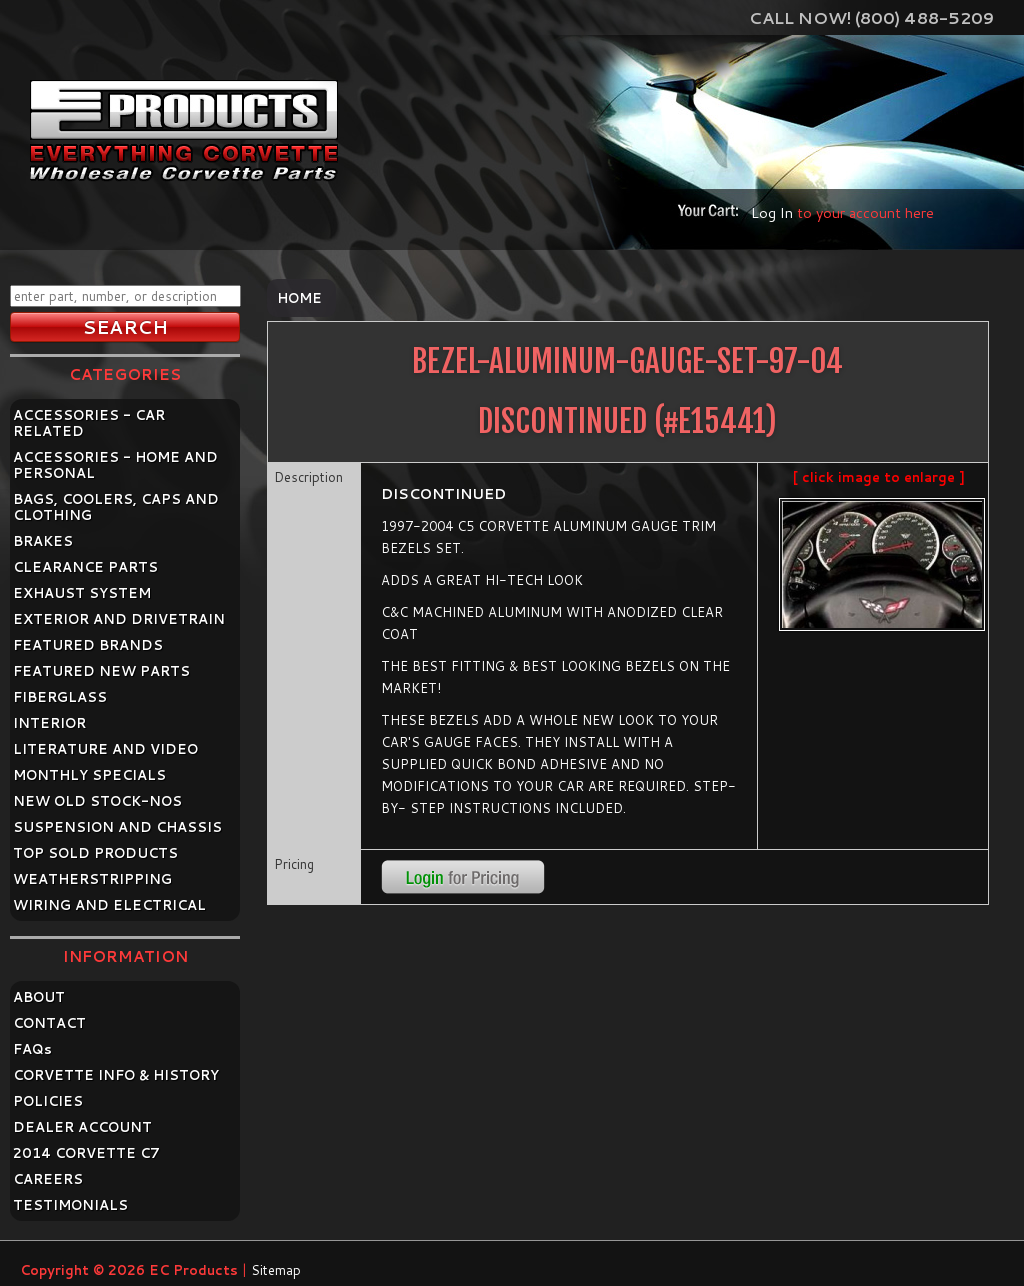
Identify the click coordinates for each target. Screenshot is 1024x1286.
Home (299, 298)
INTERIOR (49, 723)
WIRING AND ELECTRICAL (109, 905)
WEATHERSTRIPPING (92, 879)
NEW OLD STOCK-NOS (97, 801)
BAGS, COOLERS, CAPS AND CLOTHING (116, 507)
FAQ (32, 1049)
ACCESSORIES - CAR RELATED (89, 423)
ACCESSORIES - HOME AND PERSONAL (115, 465)
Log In (772, 212)
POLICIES (48, 1101)
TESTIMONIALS (70, 1205)
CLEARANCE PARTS (85, 567)
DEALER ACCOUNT (82, 1127)
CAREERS (48, 1179)
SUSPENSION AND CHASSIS (117, 827)
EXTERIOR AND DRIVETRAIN (119, 619)
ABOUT (39, 997)
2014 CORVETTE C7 (86, 1153)
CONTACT (49, 1023)
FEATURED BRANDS (88, 645)
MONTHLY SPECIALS (89, 775)
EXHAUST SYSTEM (82, 593)
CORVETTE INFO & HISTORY (116, 1075)
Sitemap (276, 1270)
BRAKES (43, 541)
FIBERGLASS (60, 697)
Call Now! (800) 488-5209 (871, 17)
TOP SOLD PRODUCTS (95, 853)
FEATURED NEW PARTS (101, 671)
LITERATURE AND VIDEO (105, 749)
